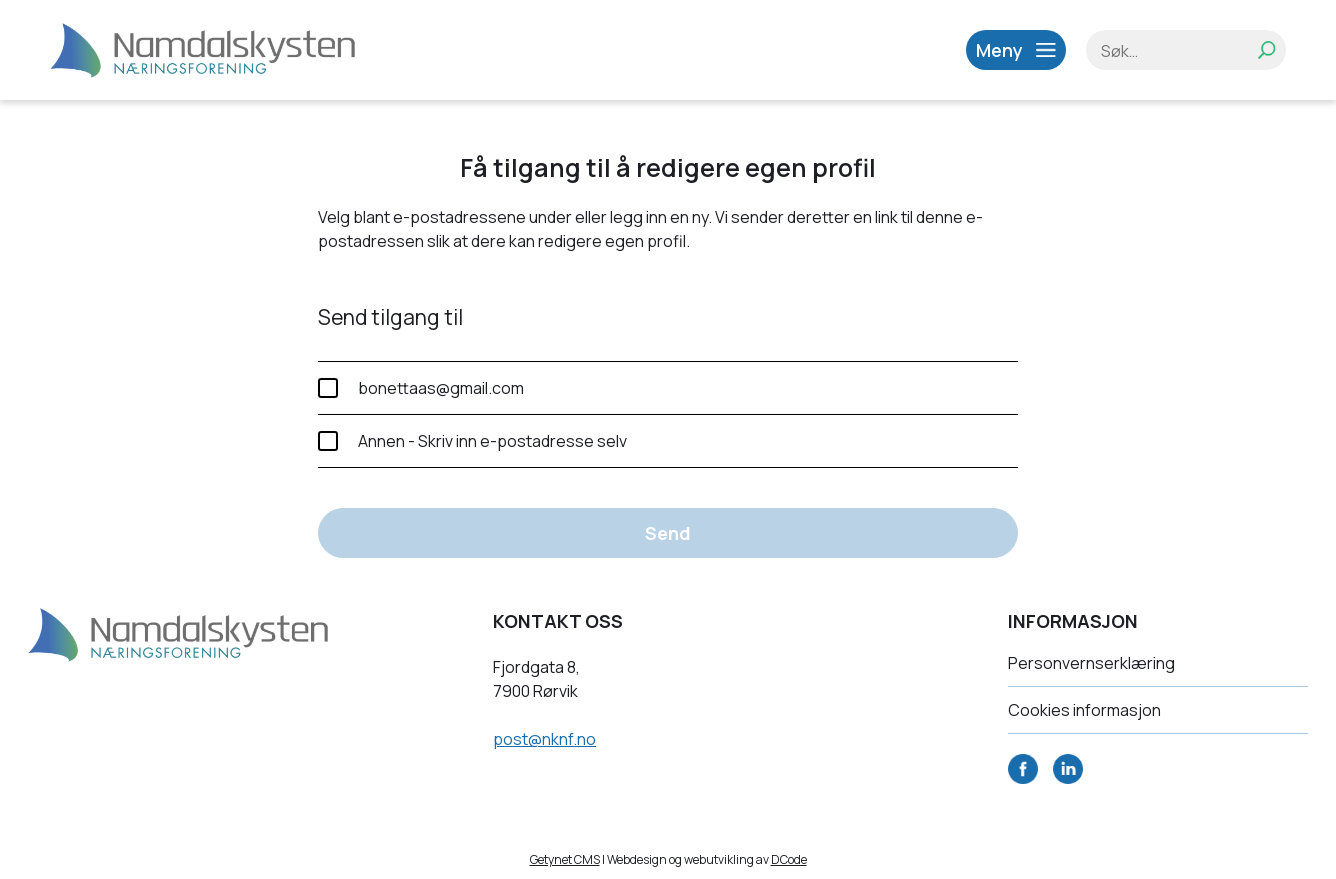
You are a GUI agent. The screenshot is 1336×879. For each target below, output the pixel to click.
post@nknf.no (544, 739)
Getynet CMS (565, 859)
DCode (789, 859)
